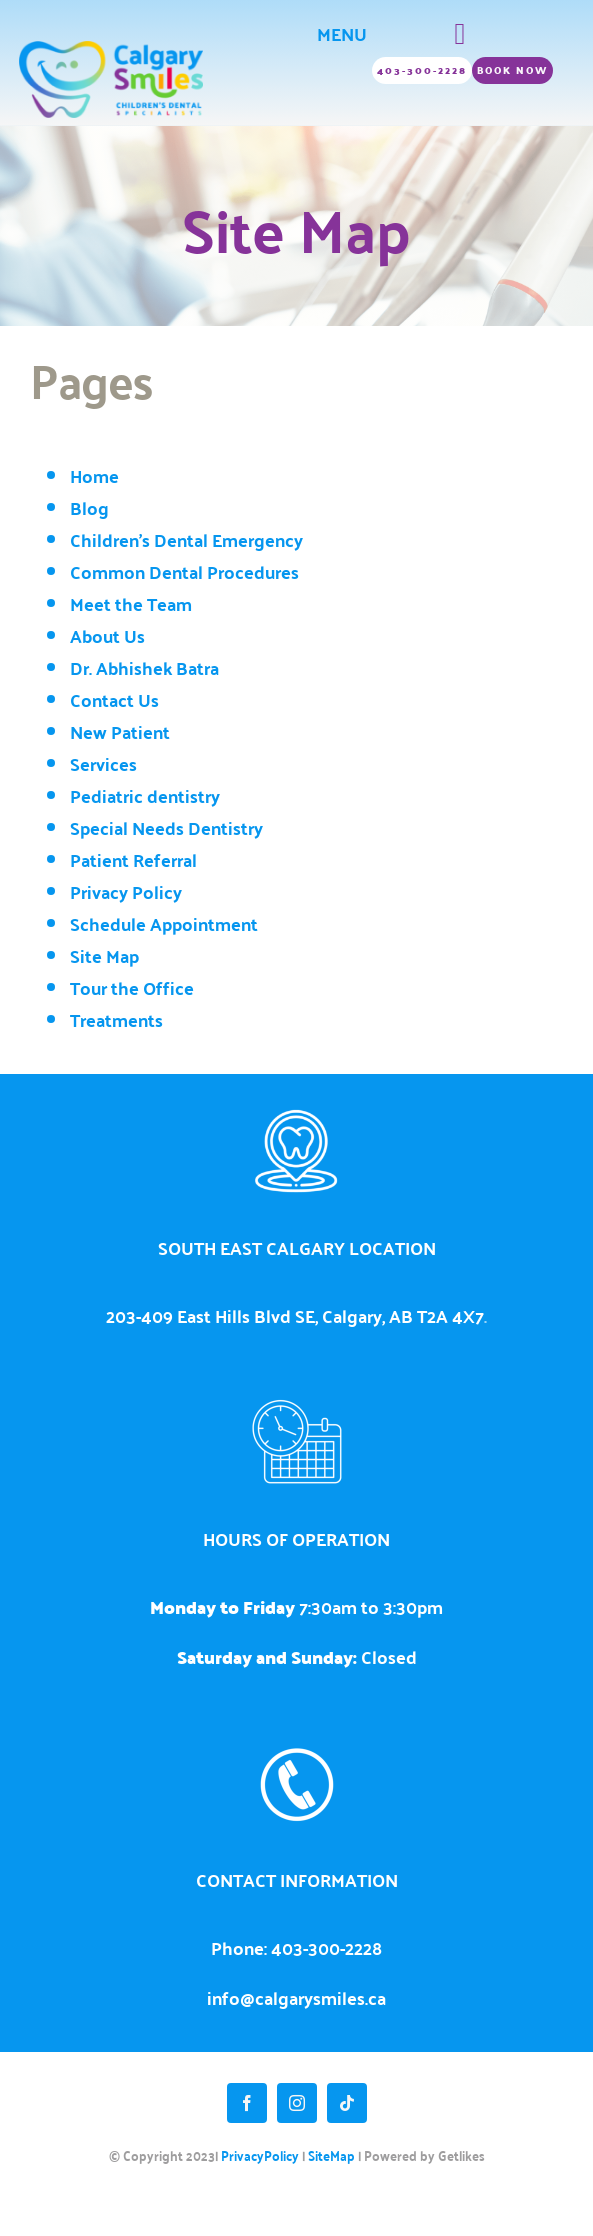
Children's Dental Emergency (186, 540)
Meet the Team (131, 604)
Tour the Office (132, 988)
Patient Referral (133, 860)
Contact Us (114, 700)
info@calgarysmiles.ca (296, 1997)
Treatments (116, 1020)
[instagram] (297, 2103)
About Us (107, 636)
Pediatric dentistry (145, 796)
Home (94, 476)
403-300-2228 (326, 1947)
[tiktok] (347, 2103)
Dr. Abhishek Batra (144, 668)
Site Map (104, 956)
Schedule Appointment (164, 924)
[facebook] (247, 2103)
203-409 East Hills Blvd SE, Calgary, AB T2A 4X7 (295, 1315)
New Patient (120, 732)
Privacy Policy (126, 892)
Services (103, 764)
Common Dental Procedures (184, 572)
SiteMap (331, 2155)
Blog (89, 508)
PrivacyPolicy (260, 2155)
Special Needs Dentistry (166, 828)
